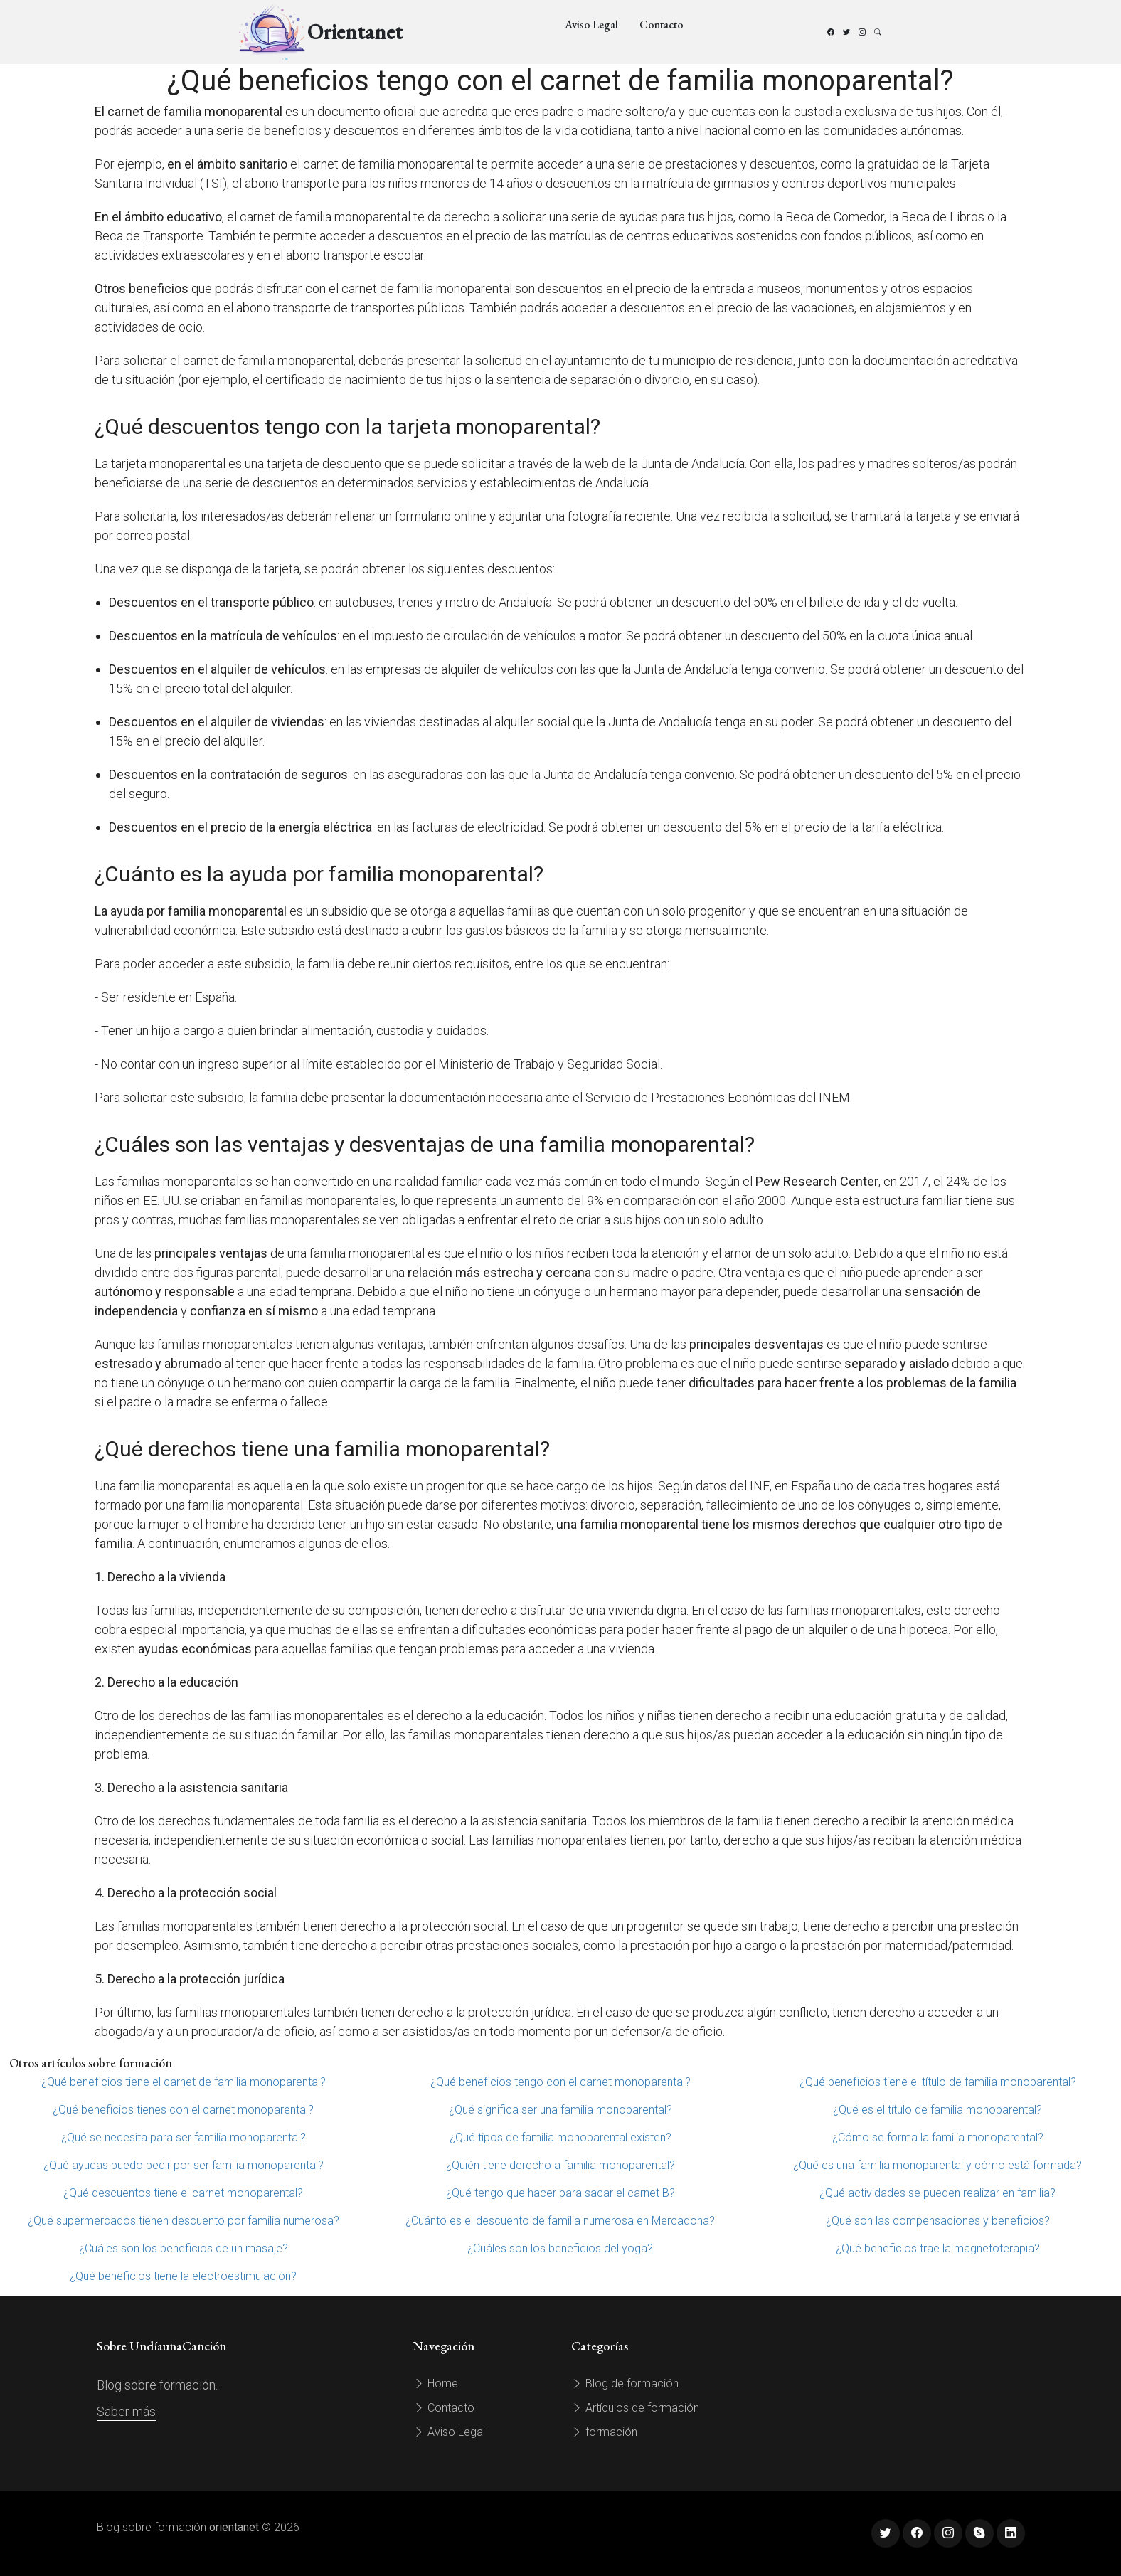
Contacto (661, 24)
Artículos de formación (635, 2408)
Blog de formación (625, 2383)
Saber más (126, 2411)
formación (604, 2432)
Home (435, 2383)
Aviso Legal (591, 24)
